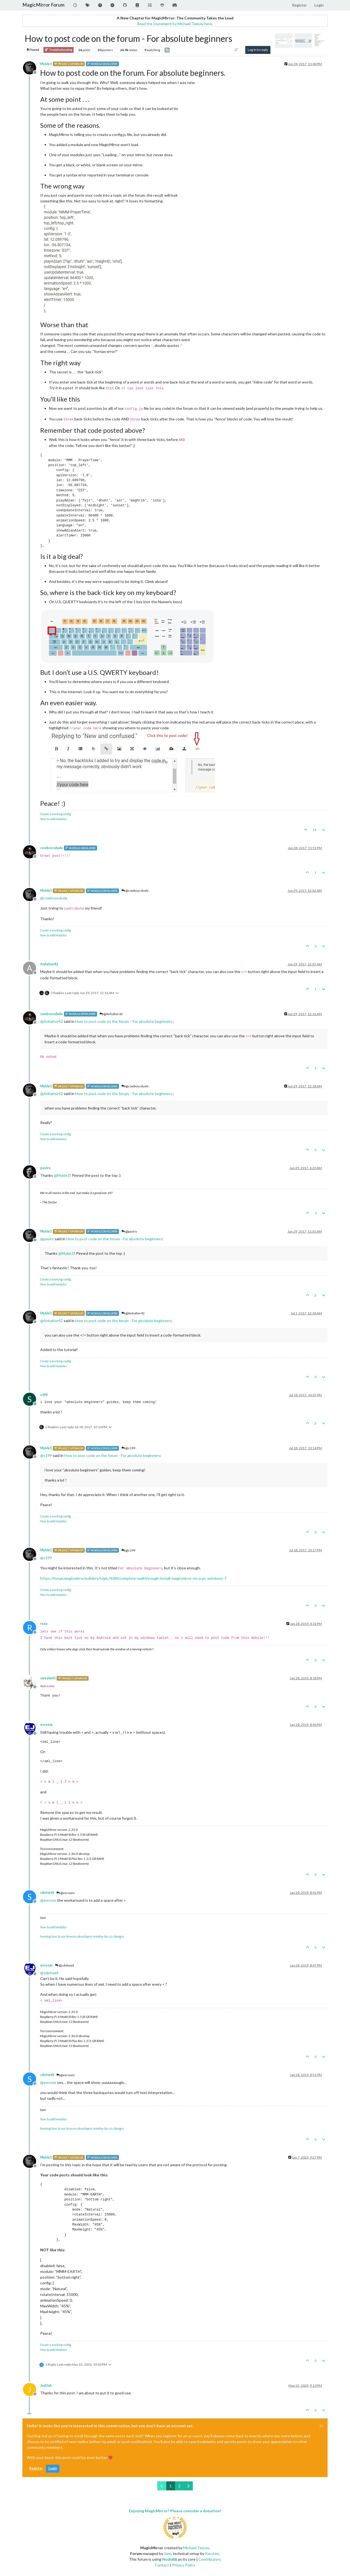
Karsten (212, 2553)
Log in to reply (258, 50)
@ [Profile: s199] (46, 1455)
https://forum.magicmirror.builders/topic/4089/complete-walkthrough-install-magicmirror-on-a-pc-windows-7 (133, 1578)
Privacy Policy (183, 2565)
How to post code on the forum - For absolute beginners (114, 1238)
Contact (162, 2565)
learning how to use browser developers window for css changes (82, 1936)
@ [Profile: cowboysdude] (54, 898)
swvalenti (48, 1678)
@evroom (65, 1893)
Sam (167, 2553)
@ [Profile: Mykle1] (61, 1175)
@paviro (129, 1231)
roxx (44, 1624)
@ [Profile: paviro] (47, 1238)
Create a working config (55, 814)
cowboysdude (51, 848)
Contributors (210, 2559)
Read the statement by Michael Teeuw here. (175, 23)
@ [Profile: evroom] (48, 1900)
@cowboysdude (134, 890)
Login (52, 2468)
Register (36, 2468)
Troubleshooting (58, 50)
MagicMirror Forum (43, 5)
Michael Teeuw (196, 2547)
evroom (46, 1725)
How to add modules (53, 819)
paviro (45, 1168)
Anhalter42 (49, 964)
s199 (44, 1395)
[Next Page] (188, 2485)
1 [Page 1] (171, 2486)
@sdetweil (64, 1965)
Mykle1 (46, 64)
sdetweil (47, 1892)
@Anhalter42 (111, 1014)
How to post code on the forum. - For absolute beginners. (124, 1021)
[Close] (321, 2425)
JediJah (46, 2385)
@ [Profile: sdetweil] (49, 1972)
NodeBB (169, 2559)
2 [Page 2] (179, 2486)
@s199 (128, 1448)
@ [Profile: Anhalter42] (51, 1021)
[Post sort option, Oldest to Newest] (236, 50)
